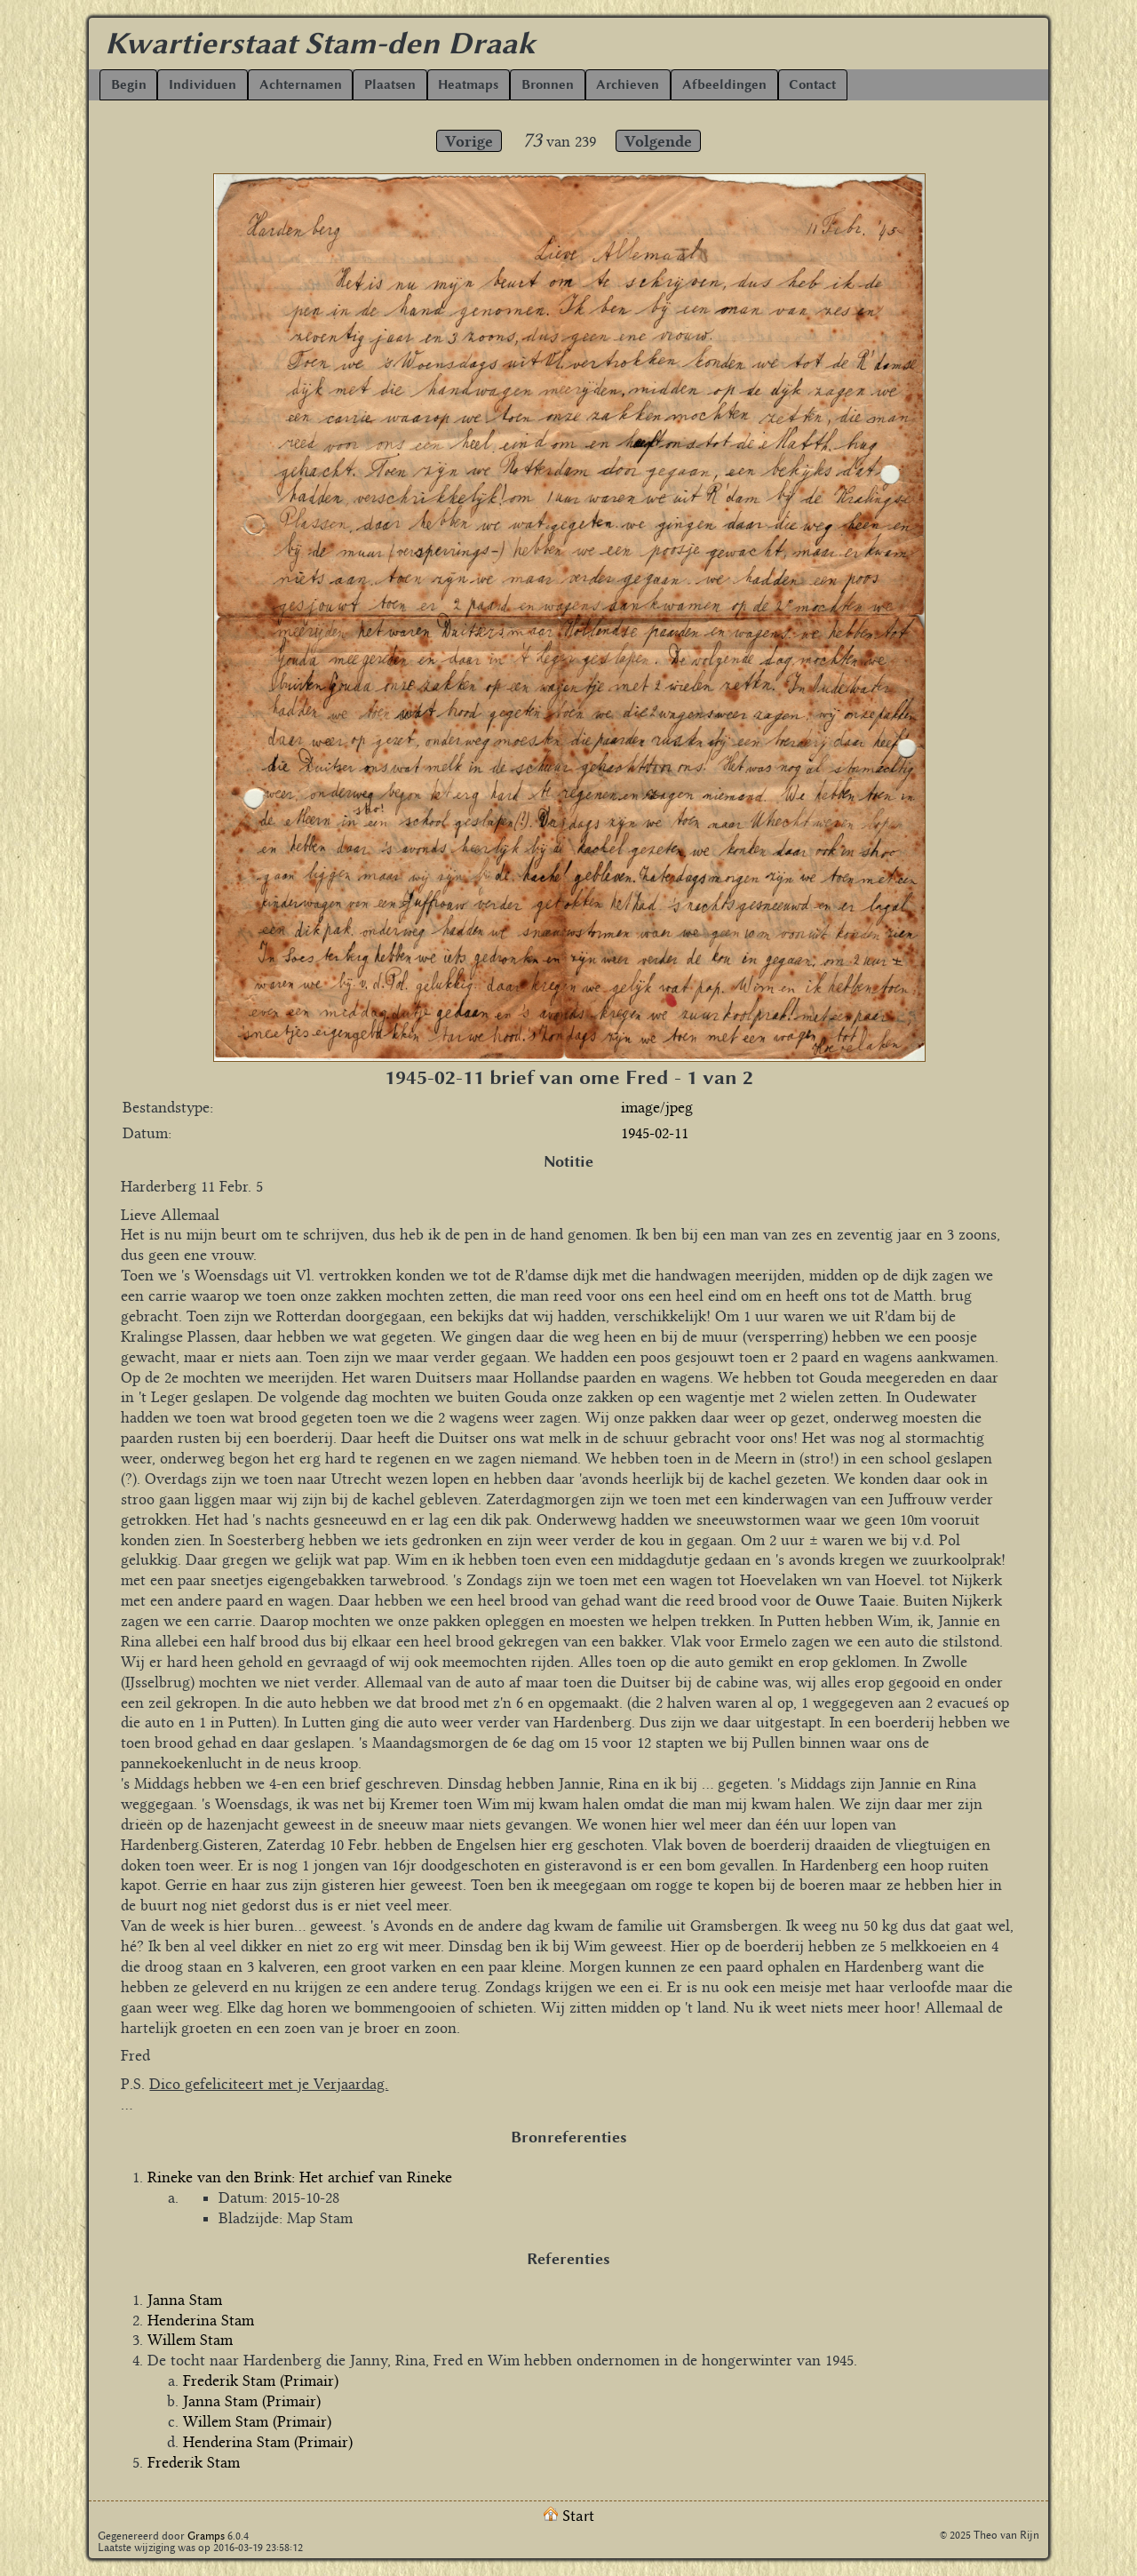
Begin (129, 84)
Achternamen (300, 84)
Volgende (658, 141)
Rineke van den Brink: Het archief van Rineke (299, 2177)
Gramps (206, 2535)
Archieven (627, 84)
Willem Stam (190, 2340)
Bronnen (547, 84)
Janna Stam (184, 2300)
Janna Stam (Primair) (252, 2401)
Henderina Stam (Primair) (268, 2442)
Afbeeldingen (724, 84)
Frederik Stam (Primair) (260, 2380)
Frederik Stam (193, 2462)
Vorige (469, 141)
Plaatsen (390, 84)
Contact (812, 84)
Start (569, 2515)
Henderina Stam (200, 2320)
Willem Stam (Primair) (257, 2421)
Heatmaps (468, 84)
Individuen (202, 84)
